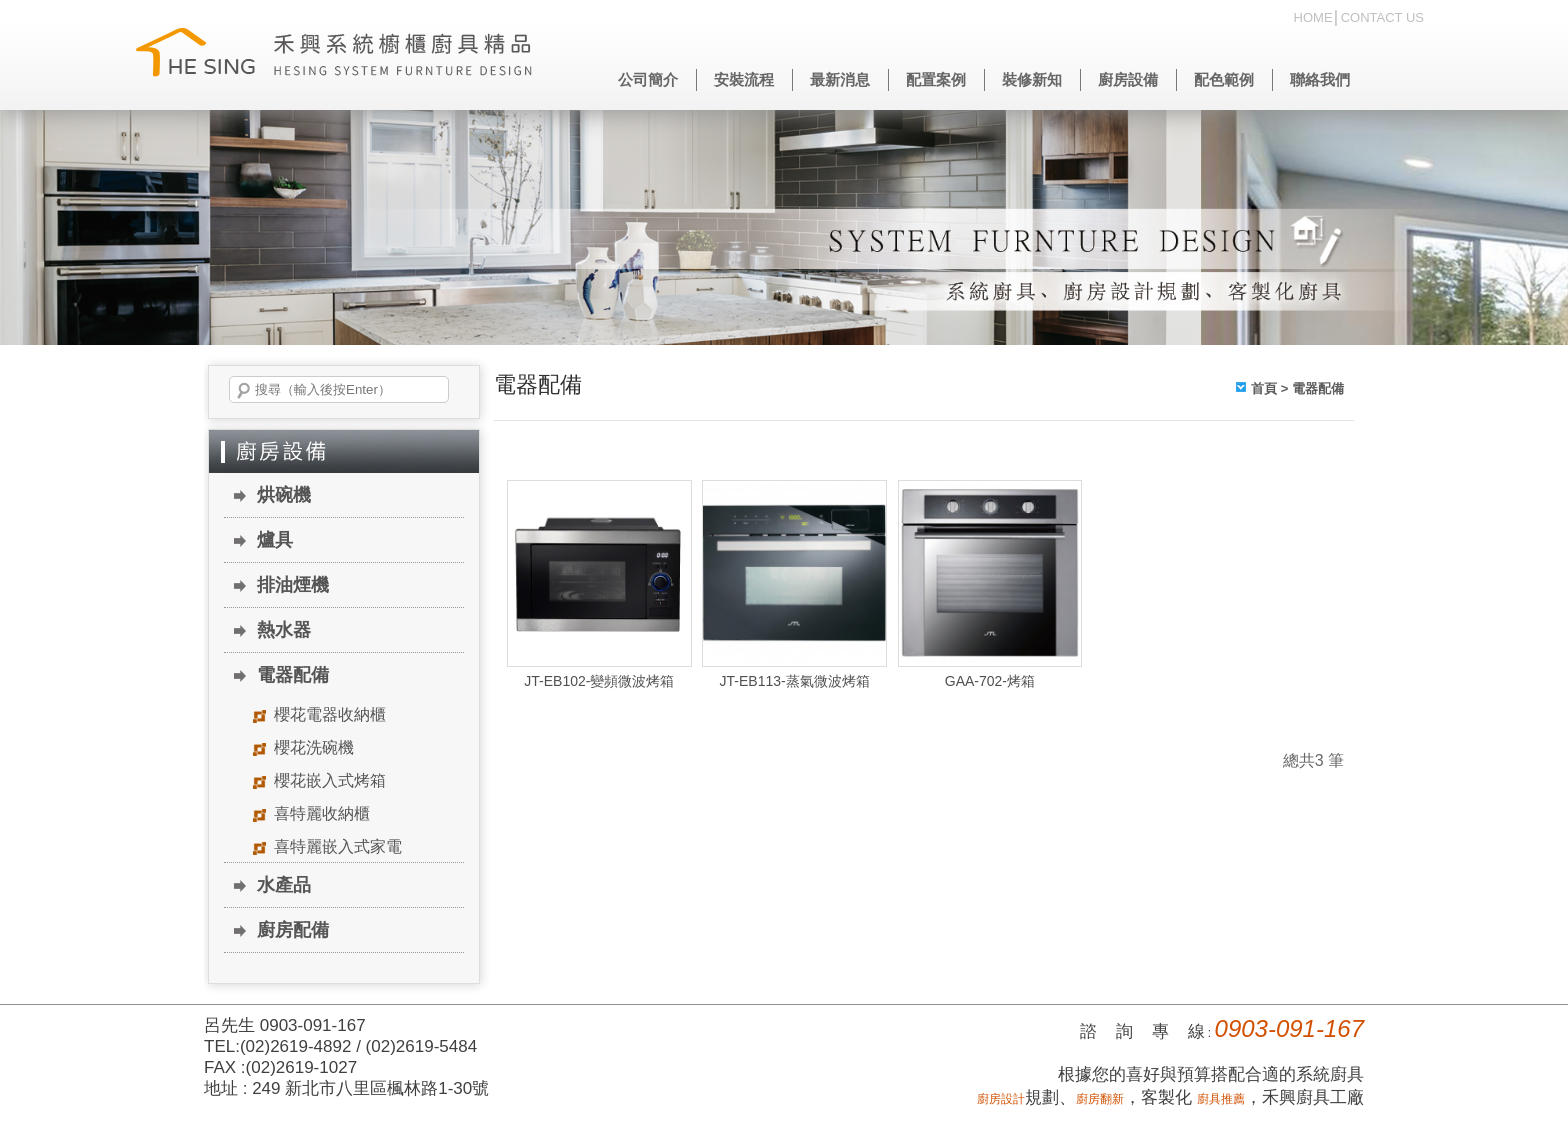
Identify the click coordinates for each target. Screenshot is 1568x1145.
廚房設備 (1128, 79)
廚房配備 (293, 930)
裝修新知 (1032, 79)
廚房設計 (1001, 1099)
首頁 (1264, 388)
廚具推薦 (1221, 1099)
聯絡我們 (1320, 79)
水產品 (284, 885)
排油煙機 (293, 585)
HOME (1313, 17)
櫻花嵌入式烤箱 (330, 780)
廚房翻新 (1100, 1099)
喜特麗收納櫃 (322, 813)
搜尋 (244, 391)
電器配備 (293, 675)
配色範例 (1224, 79)
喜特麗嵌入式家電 (338, 846)
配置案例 (936, 79)
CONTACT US (1382, 17)
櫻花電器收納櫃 (330, 714)
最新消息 (840, 79)
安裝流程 (744, 79)
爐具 (275, 540)
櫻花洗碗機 (314, 747)
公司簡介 (648, 79)
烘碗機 (284, 495)
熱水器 (284, 630)
